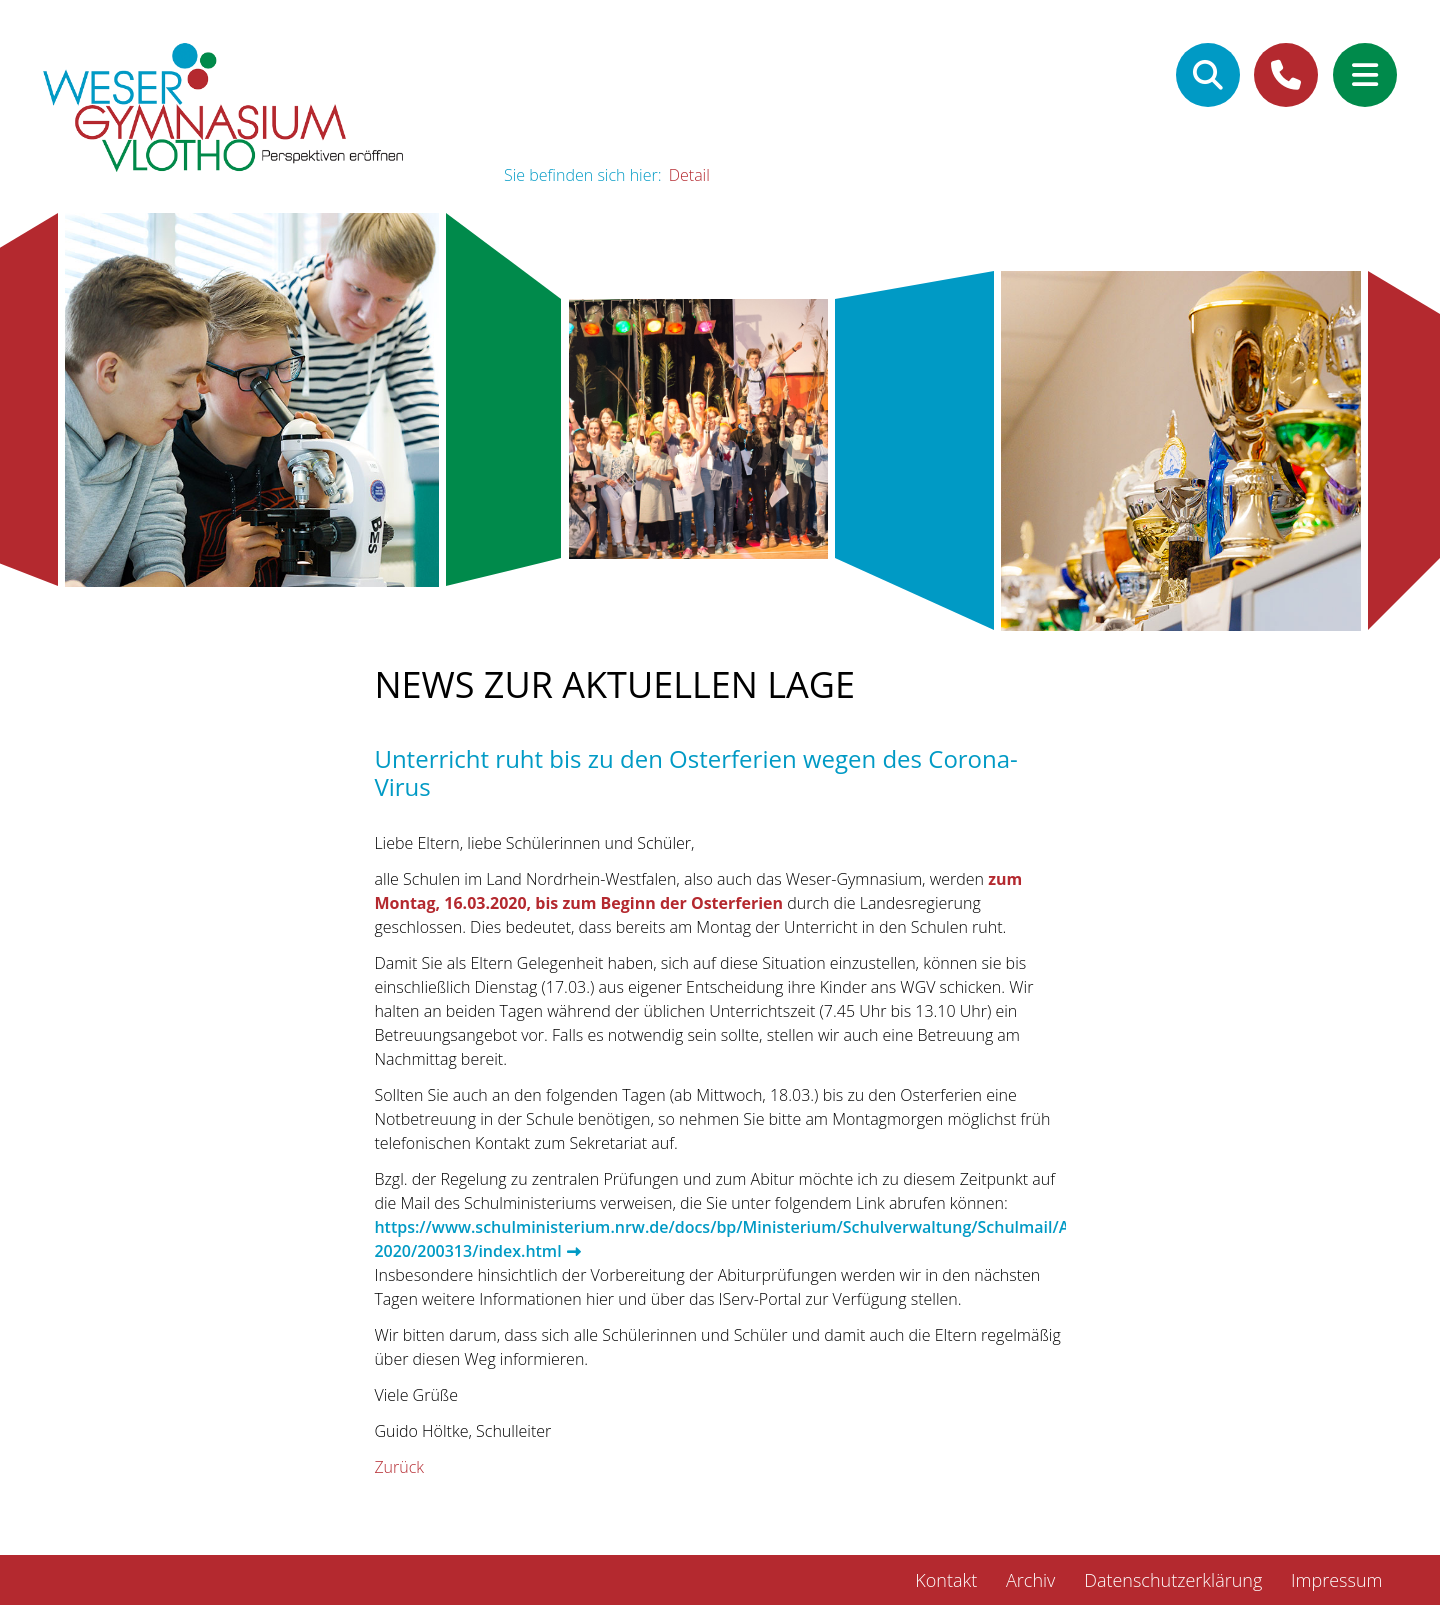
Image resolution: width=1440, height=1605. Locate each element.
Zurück (399, 1467)
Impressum (1336, 1580)
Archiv (1030, 1580)
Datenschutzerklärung (1173, 1580)
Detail (689, 175)
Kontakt (946, 1580)
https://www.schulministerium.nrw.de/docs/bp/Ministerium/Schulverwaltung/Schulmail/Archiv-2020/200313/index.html (743, 1239)
